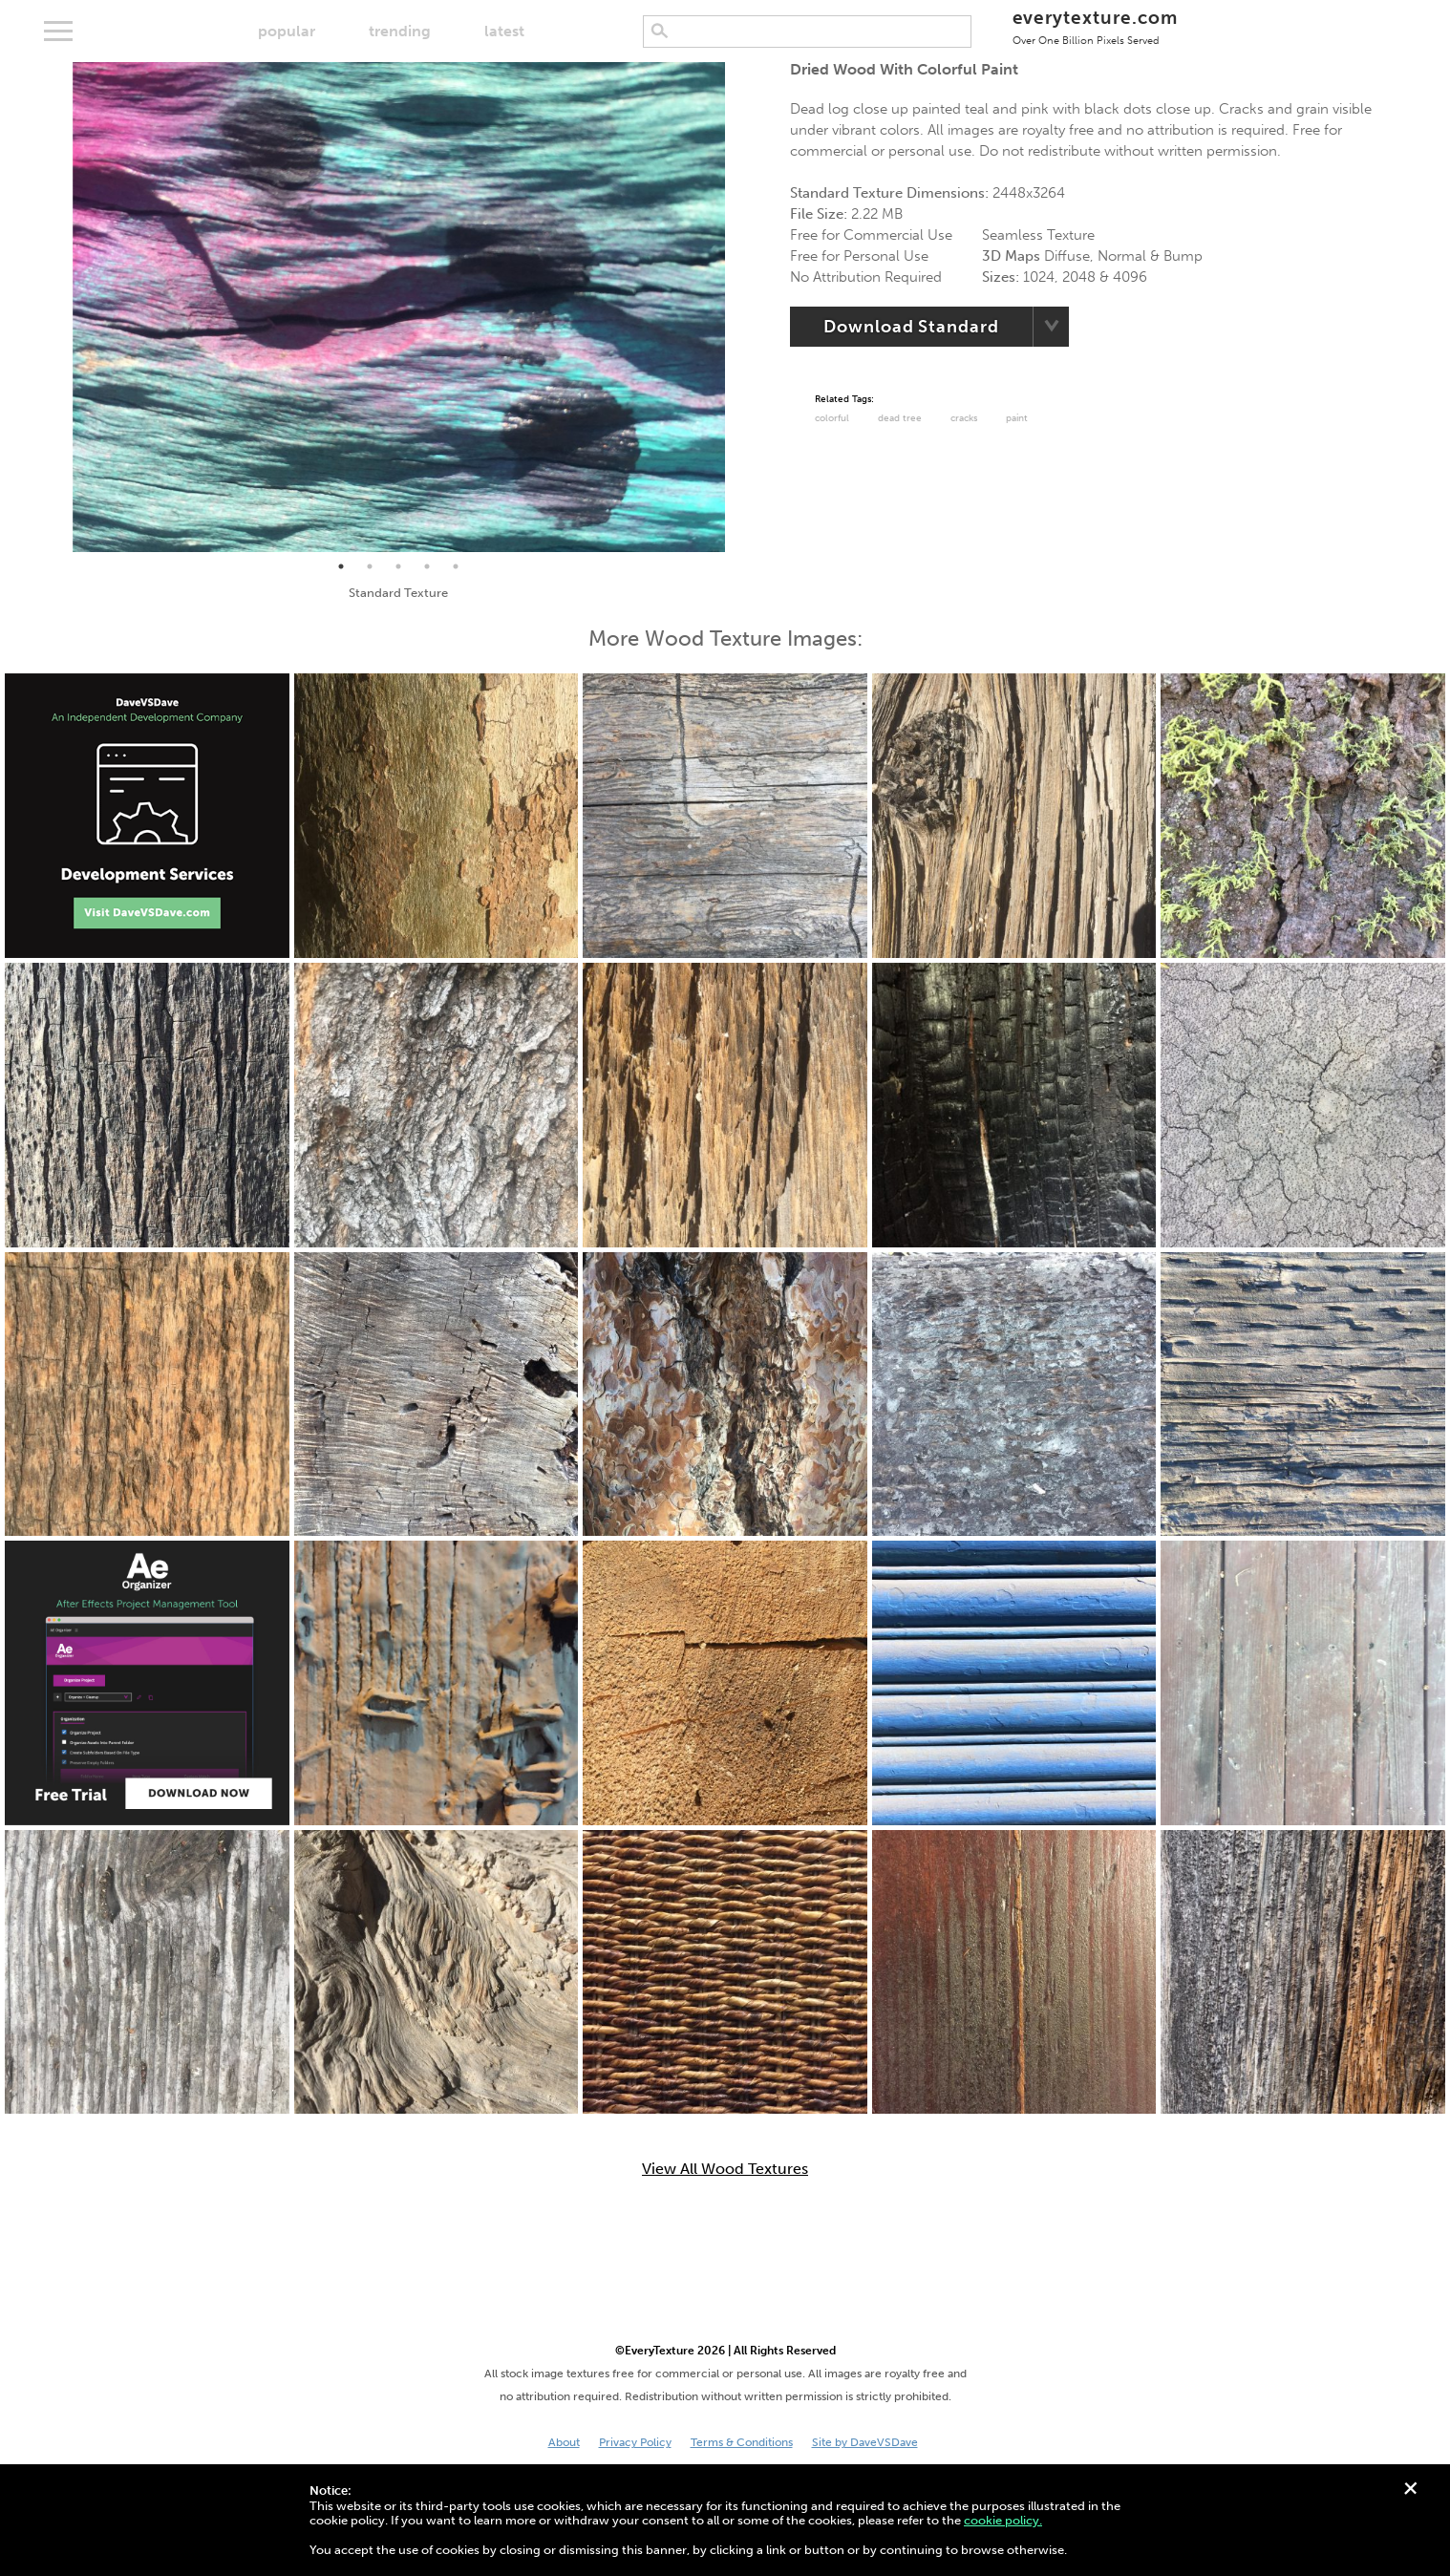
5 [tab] (455, 566)
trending (400, 31)
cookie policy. (1003, 2520)
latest (504, 31)
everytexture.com (1095, 26)
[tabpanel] (399, 307)
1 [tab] (341, 566)
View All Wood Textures (725, 2169)
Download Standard (910, 326)
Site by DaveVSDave (865, 2442)
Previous (58, 307)
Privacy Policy (635, 2442)
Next (739, 307)
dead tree (900, 418)
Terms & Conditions (742, 2442)
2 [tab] (369, 566)
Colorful (832, 418)
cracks (963, 418)
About (564, 2442)
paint (1017, 418)
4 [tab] (427, 566)
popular (286, 31)
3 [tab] (398, 566)
